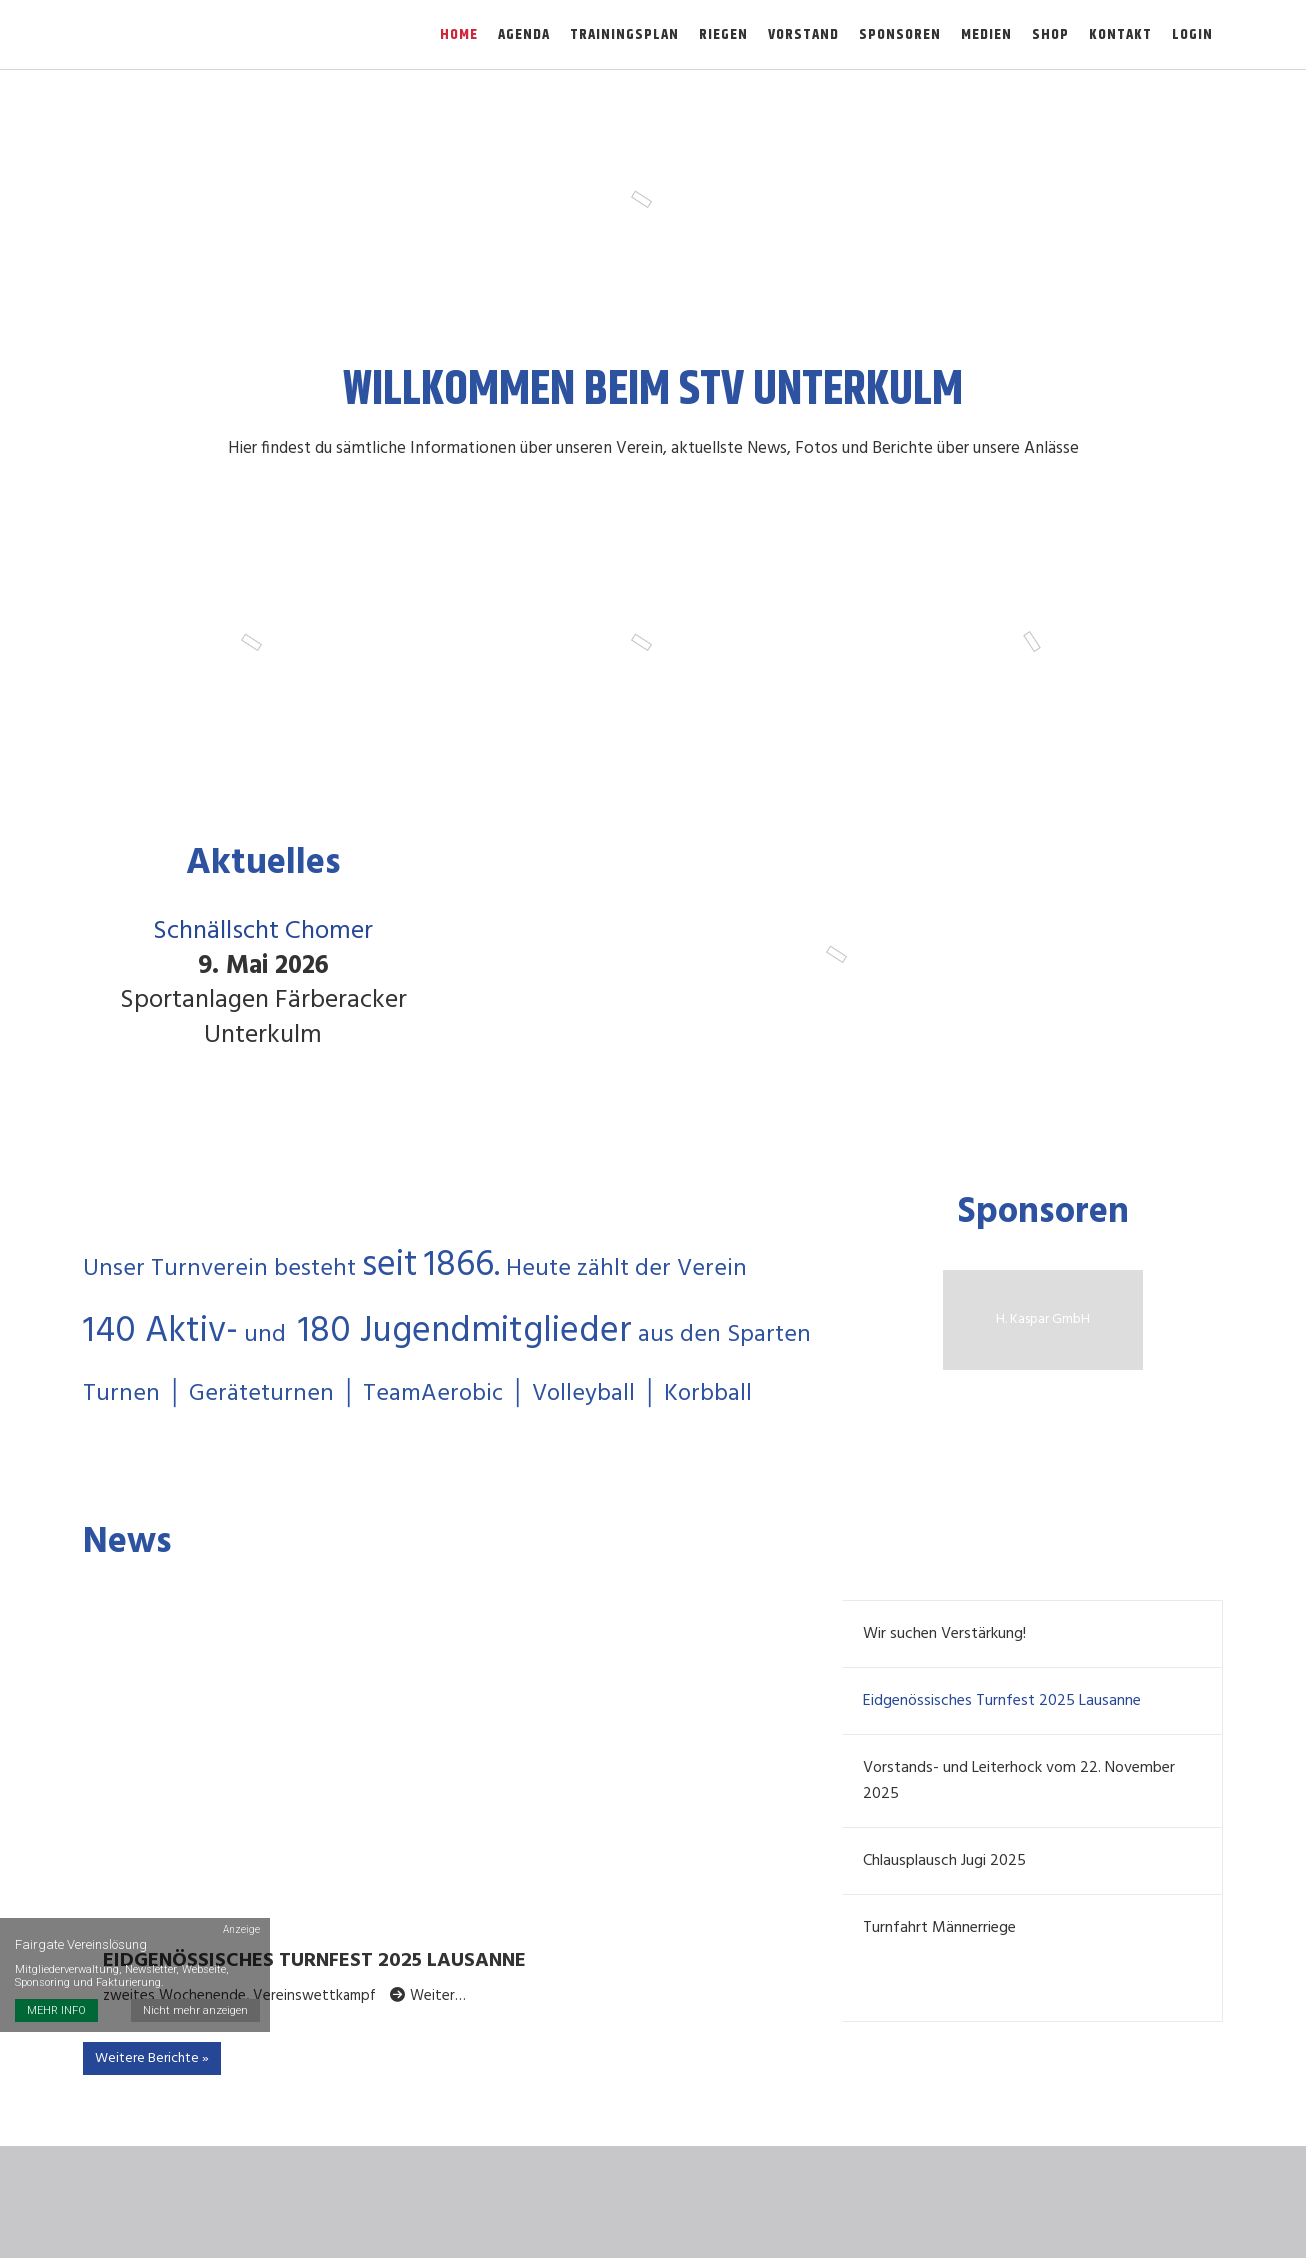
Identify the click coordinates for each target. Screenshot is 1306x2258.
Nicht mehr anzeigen (195, 2010)
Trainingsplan (624, 34)
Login (1192, 34)
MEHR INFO (56, 2010)
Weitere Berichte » (152, 2058)
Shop (1050, 34)
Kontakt (1120, 34)
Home (459, 34)
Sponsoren (900, 34)
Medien (986, 34)
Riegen (723, 34)
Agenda (524, 34)
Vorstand (803, 34)
